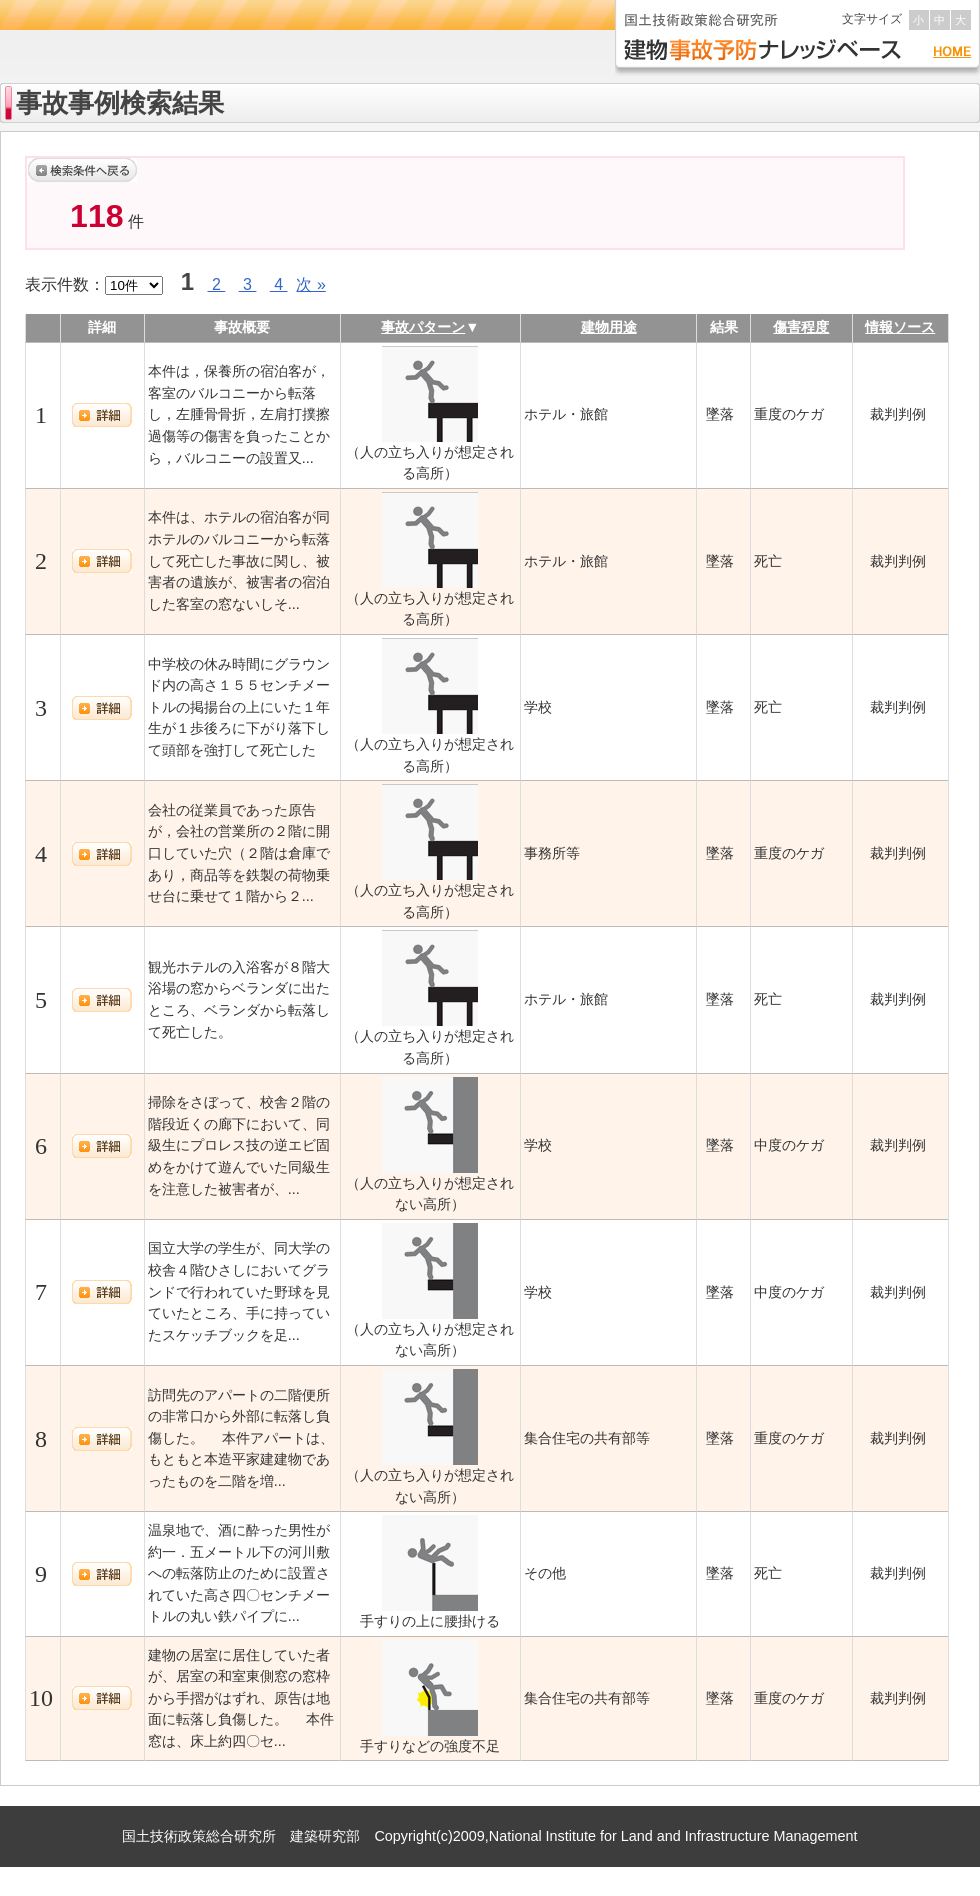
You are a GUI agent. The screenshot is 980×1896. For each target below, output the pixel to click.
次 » (310, 284)
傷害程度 (801, 327)
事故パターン (423, 327)
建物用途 (609, 327)
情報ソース (900, 327)
